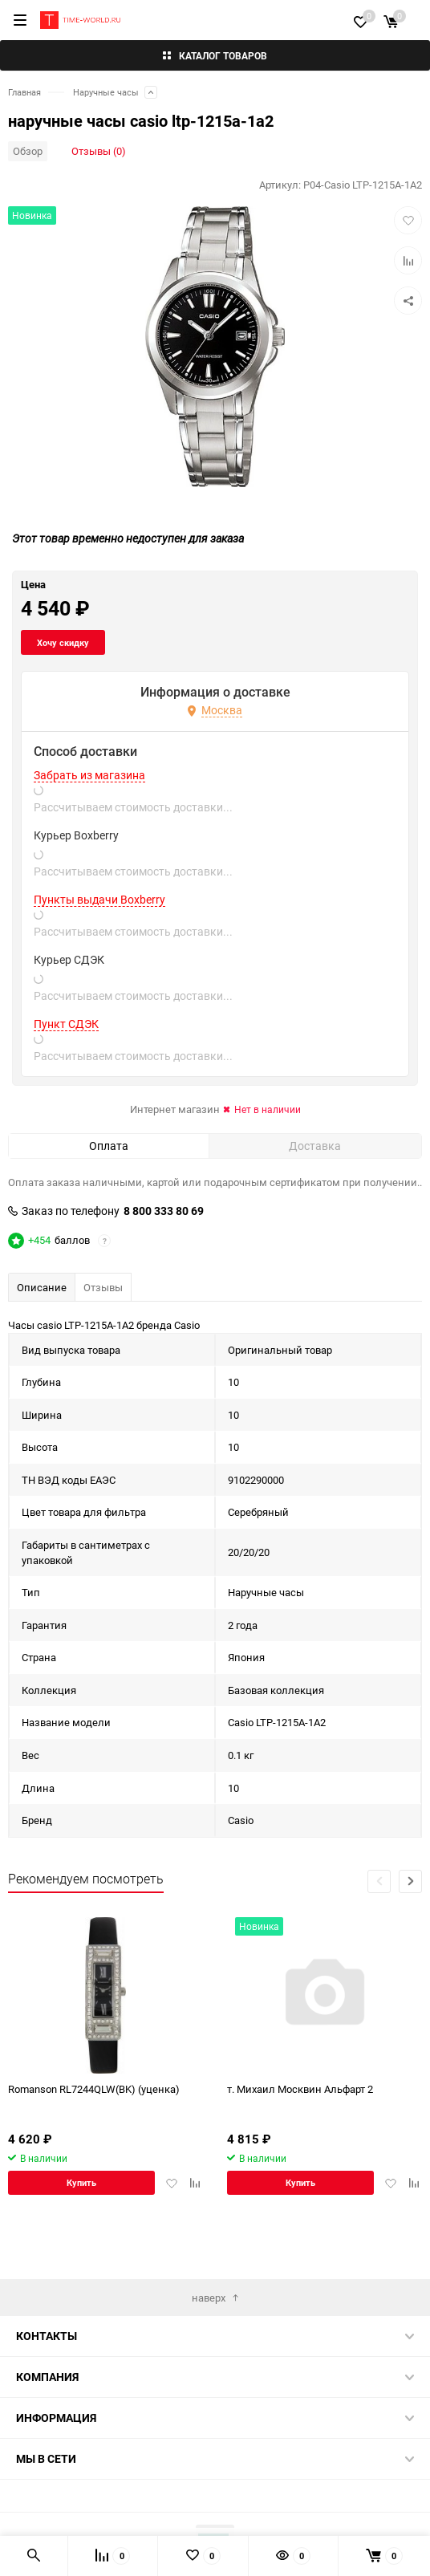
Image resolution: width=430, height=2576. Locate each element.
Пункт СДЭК (66, 1072)
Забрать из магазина (89, 823)
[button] (410, 1929)
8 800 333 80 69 (164, 1259)
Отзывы (103, 1335)
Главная (24, 92)
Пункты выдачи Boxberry (99, 947)
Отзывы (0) (98, 151)
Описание (42, 1335)
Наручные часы (106, 92)
